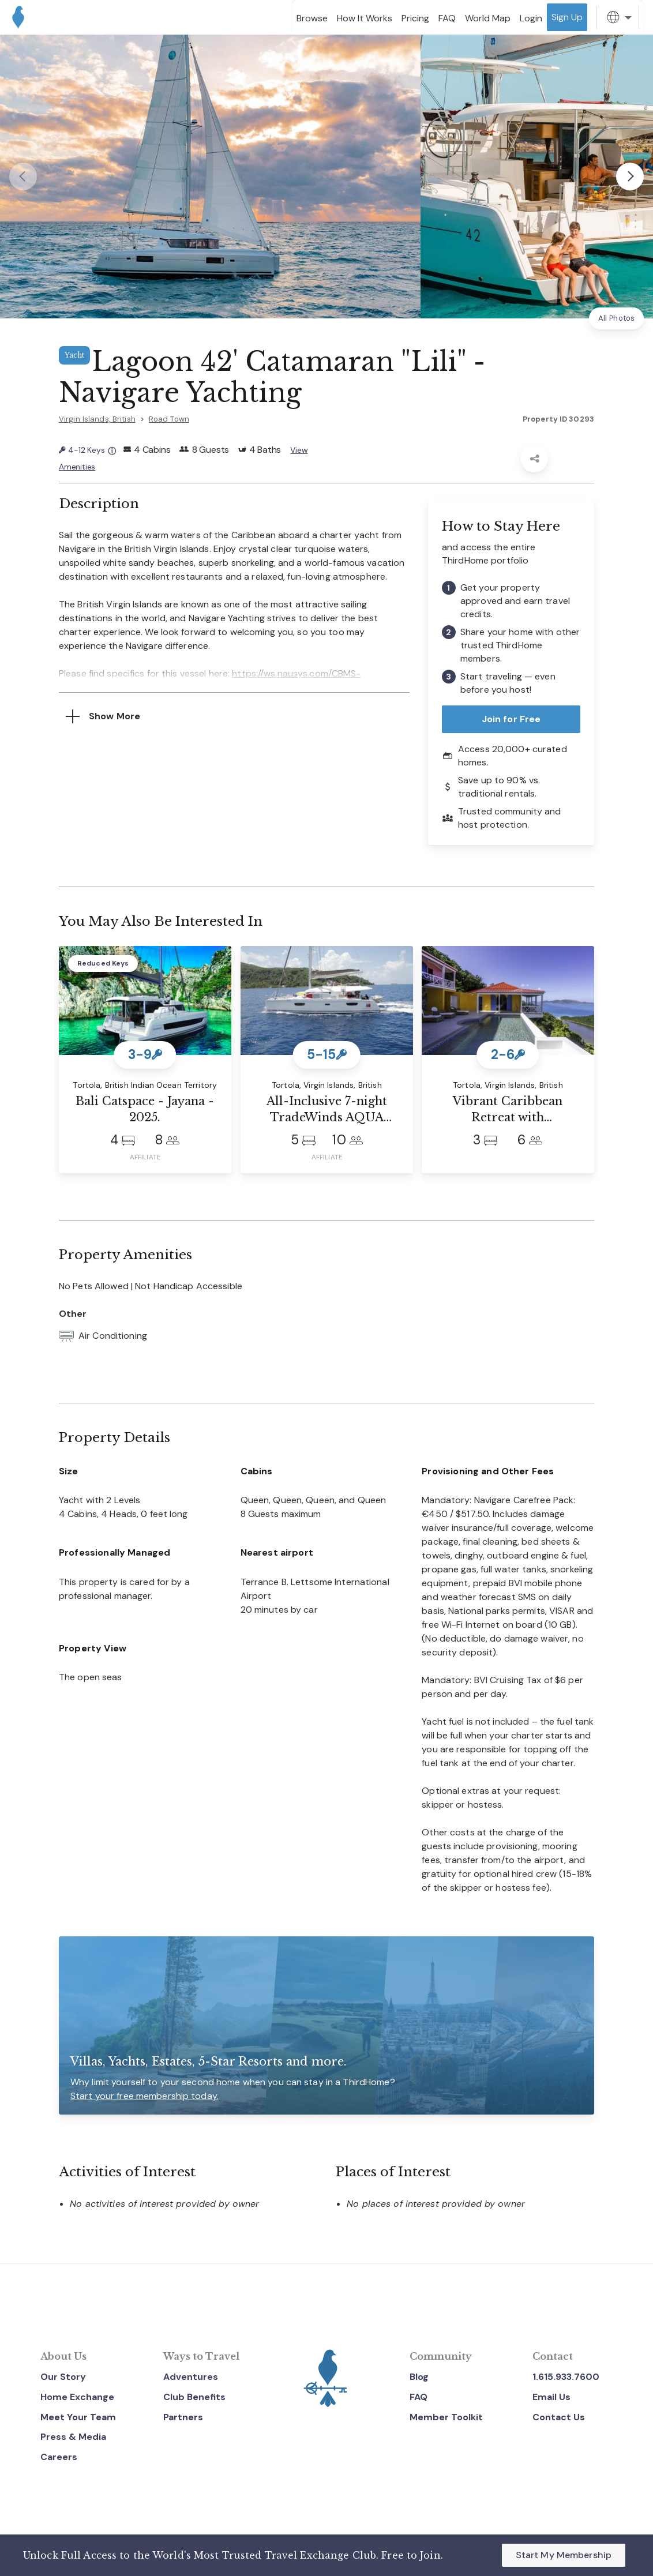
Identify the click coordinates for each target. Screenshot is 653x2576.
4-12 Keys (89, 450)
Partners (183, 2415)
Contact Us (558, 2415)
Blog (419, 2374)
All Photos (616, 318)
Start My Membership (563, 2555)
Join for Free (511, 716)
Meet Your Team (78, 2415)
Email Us (551, 2395)
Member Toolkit (446, 2415)
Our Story (63, 2374)
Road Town (169, 419)
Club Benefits (194, 2395)
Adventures (190, 2374)
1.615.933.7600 (565, 2374)
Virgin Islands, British (97, 419)
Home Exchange (77, 2395)
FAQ (418, 2395)
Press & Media (73, 2434)
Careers (58, 2455)
